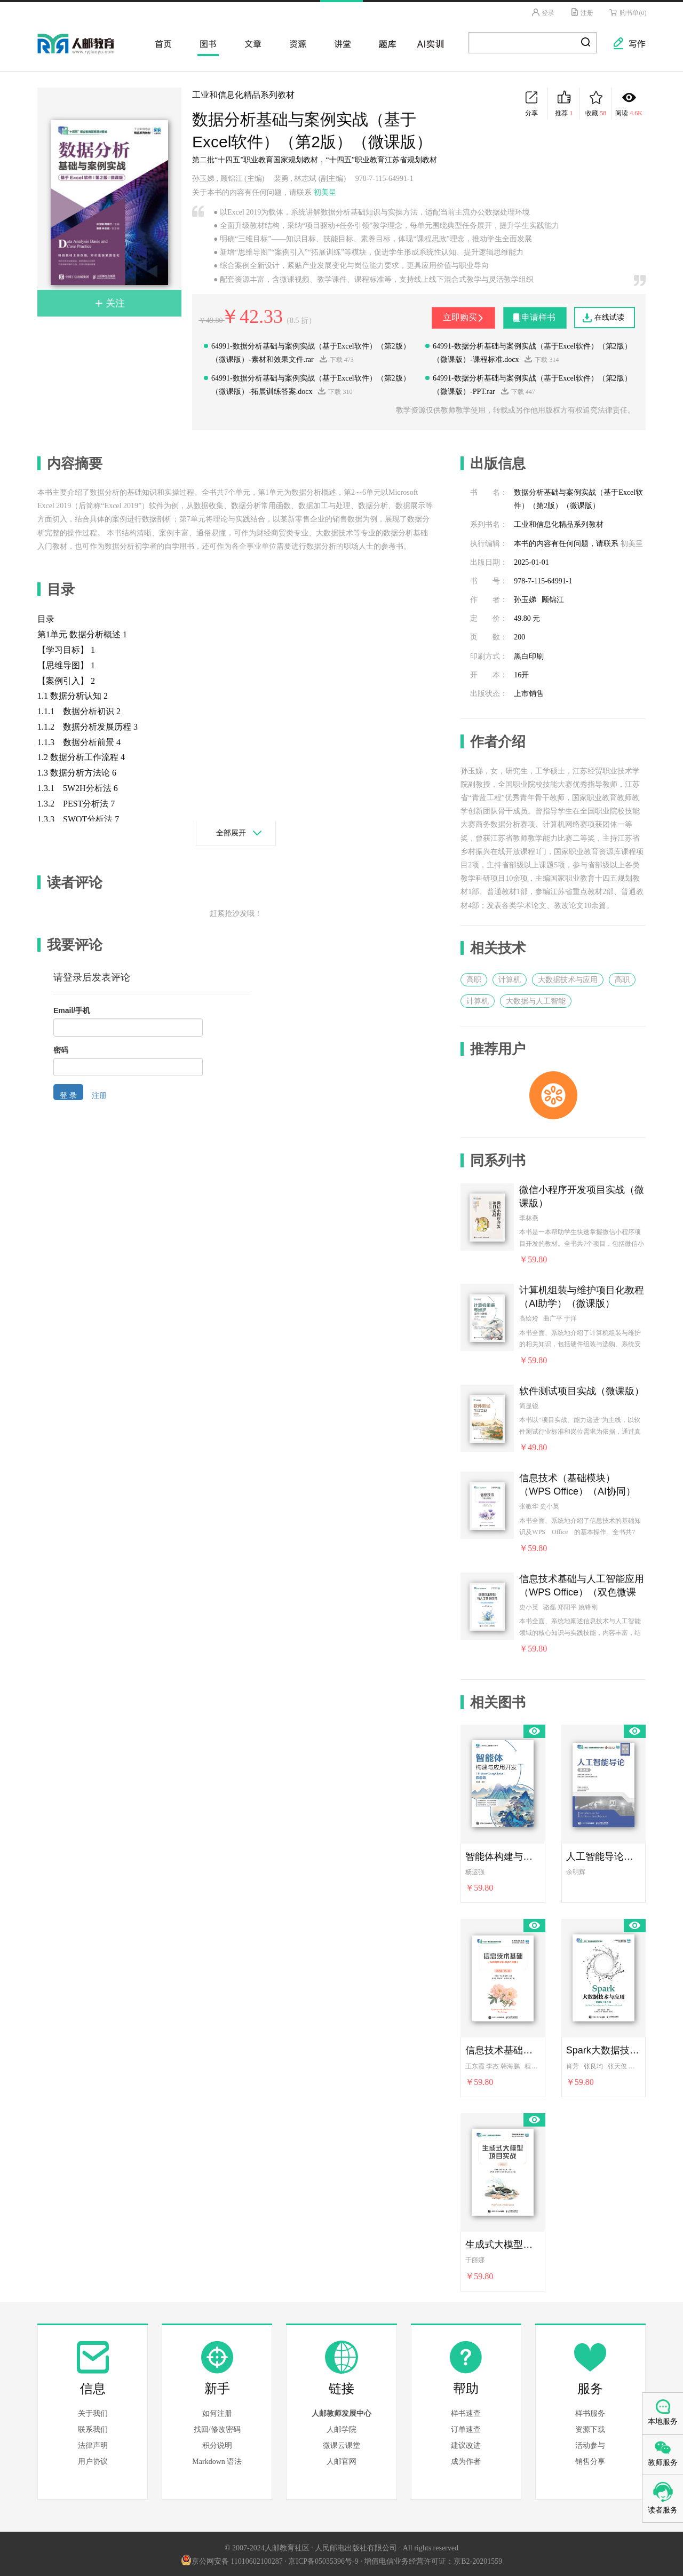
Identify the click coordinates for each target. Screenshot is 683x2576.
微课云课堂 (341, 2444)
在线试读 (609, 316)
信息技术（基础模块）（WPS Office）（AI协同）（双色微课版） (577, 1484)
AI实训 (429, 41)
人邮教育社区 (86, 49)
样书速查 (466, 2412)
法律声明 (93, 2444)
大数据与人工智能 (536, 999)
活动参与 (590, 2444)
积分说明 (217, 2444)
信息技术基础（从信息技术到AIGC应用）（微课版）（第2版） (502, 2048)
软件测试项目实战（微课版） (581, 1389)
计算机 (509, 978)
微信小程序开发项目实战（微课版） (581, 1195)
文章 (250, 41)
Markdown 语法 (217, 2460)
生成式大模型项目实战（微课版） (502, 2243)
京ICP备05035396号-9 (323, 2560)
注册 (579, 11)
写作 (624, 38)
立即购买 (450, 315)
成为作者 (466, 2460)
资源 (294, 41)
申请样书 (536, 315)
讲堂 (339, 41)
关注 (109, 301)
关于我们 (93, 2412)
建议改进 (466, 2444)
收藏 (595, 102)
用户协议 (93, 2460)
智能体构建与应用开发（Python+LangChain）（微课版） (502, 1854)
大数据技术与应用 (568, 978)
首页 (160, 41)
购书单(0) (627, 11)
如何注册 (217, 2412)
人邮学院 (341, 2428)
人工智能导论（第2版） (603, 1854)
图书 (205, 41)
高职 (473, 978)
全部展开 (231, 831)
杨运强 (475, 1870)
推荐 (563, 102)
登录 (539, 11)
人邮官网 (341, 2460)
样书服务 (590, 2412)
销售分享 (590, 2460)
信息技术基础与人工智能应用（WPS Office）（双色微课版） (581, 1584)
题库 (384, 41)
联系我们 (93, 2428)
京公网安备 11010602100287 (232, 2560)
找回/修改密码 (217, 2428)
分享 (531, 102)
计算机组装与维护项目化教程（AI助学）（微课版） (581, 1295)
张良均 (593, 2064)
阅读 (628, 102)
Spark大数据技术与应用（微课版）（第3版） (603, 2048)
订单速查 (466, 2428)
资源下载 (590, 2428)
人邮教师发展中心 (341, 2412)
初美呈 (325, 190)
